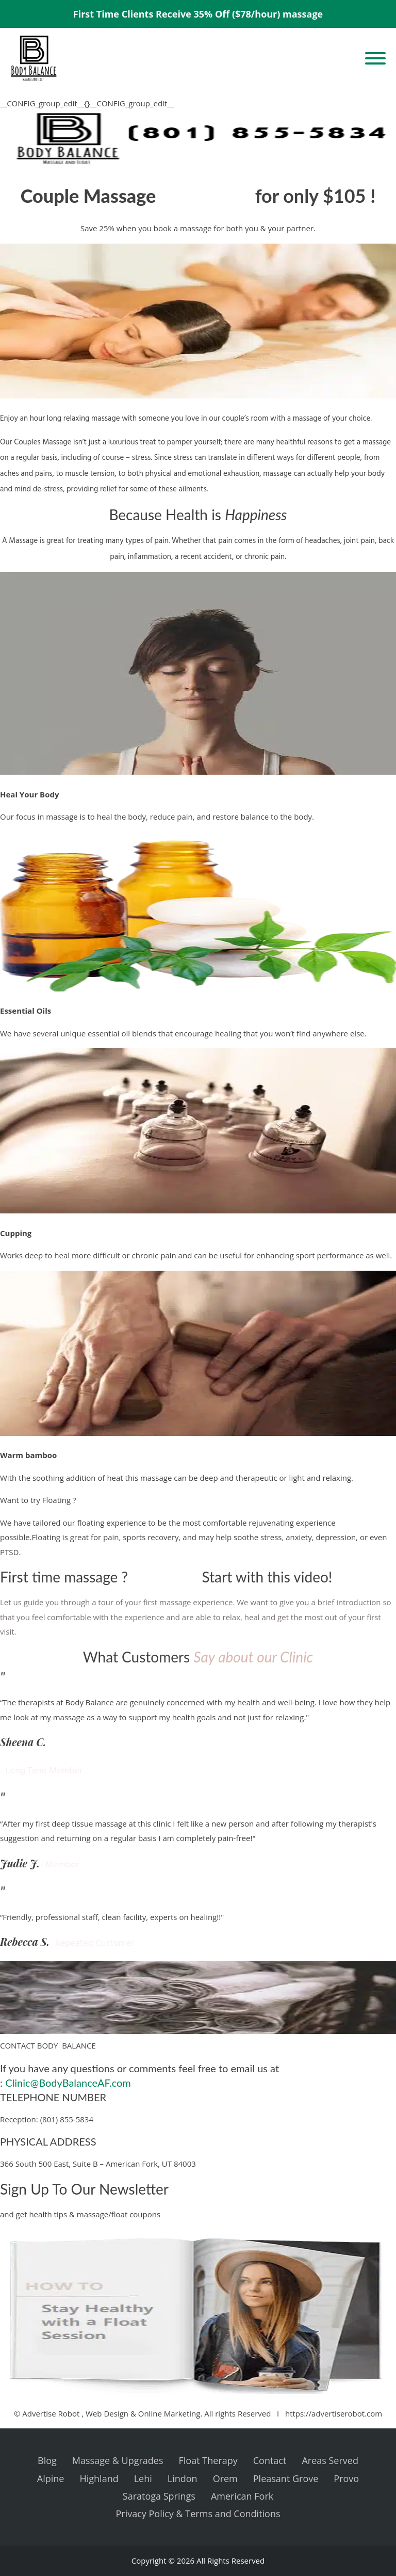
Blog (47, 2460)
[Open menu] (375, 58)
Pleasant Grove (286, 2478)
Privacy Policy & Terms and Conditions (198, 2513)
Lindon (182, 2478)
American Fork (242, 2496)
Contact (270, 2460)
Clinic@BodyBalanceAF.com (68, 2082)
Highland (98, 2478)
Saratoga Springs (159, 2496)
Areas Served (330, 2460)
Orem (225, 2478)
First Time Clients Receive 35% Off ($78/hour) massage (198, 14)
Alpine (50, 2478)
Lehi (143, 2478)
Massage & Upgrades (117, 2460)
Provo (346, 2478)
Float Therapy (208, 2460)
